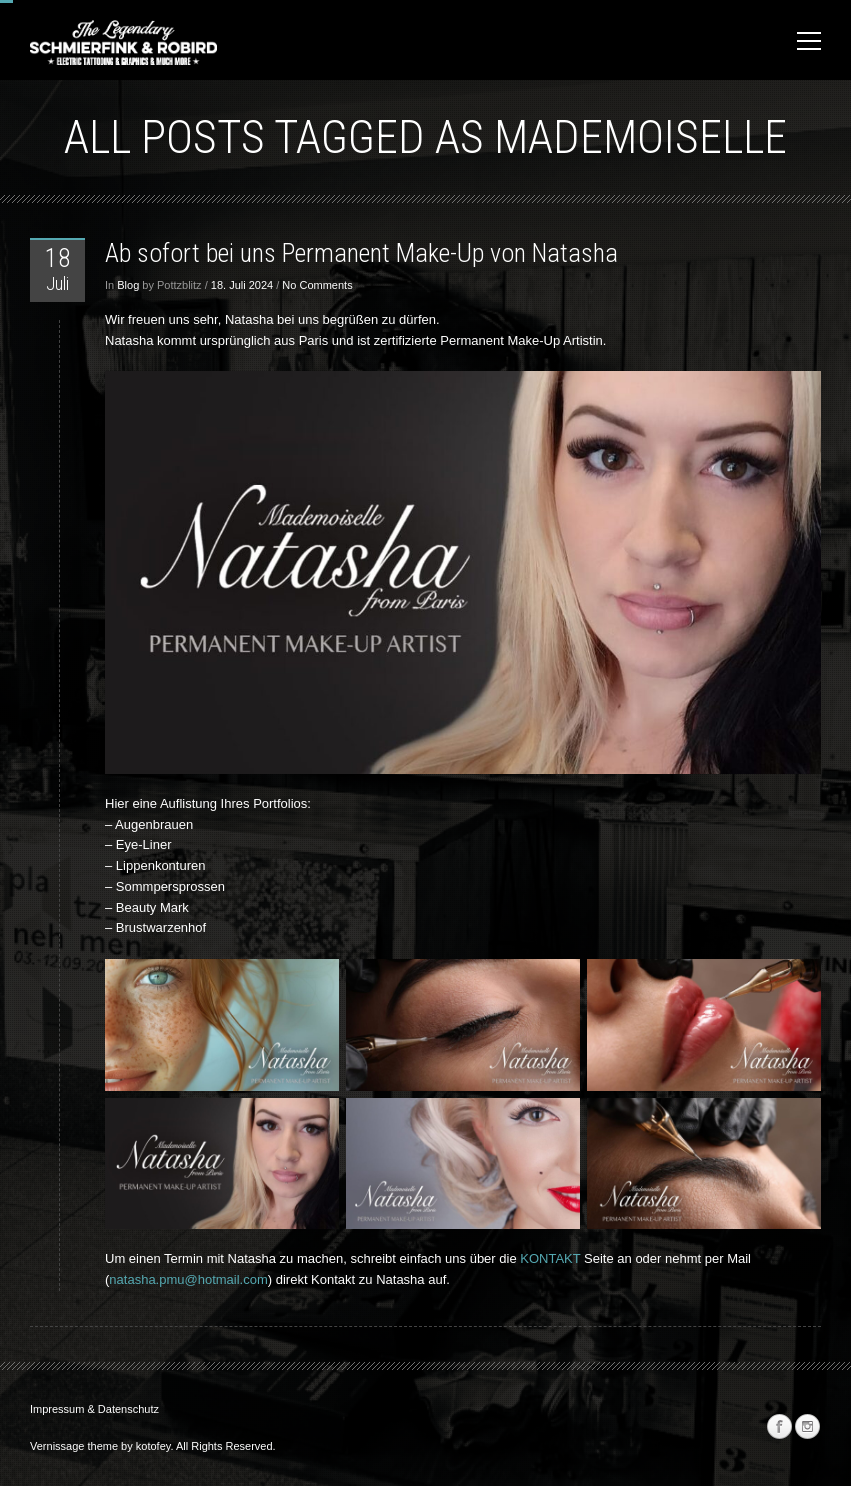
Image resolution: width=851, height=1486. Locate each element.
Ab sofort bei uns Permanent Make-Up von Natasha (361, 253)
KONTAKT (552, 1258)
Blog (128, 285)
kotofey (153, 1446)
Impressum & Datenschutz (94, 1409)
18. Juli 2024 (242, 285)
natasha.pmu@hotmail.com (188, 1279)
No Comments (317, 285)
